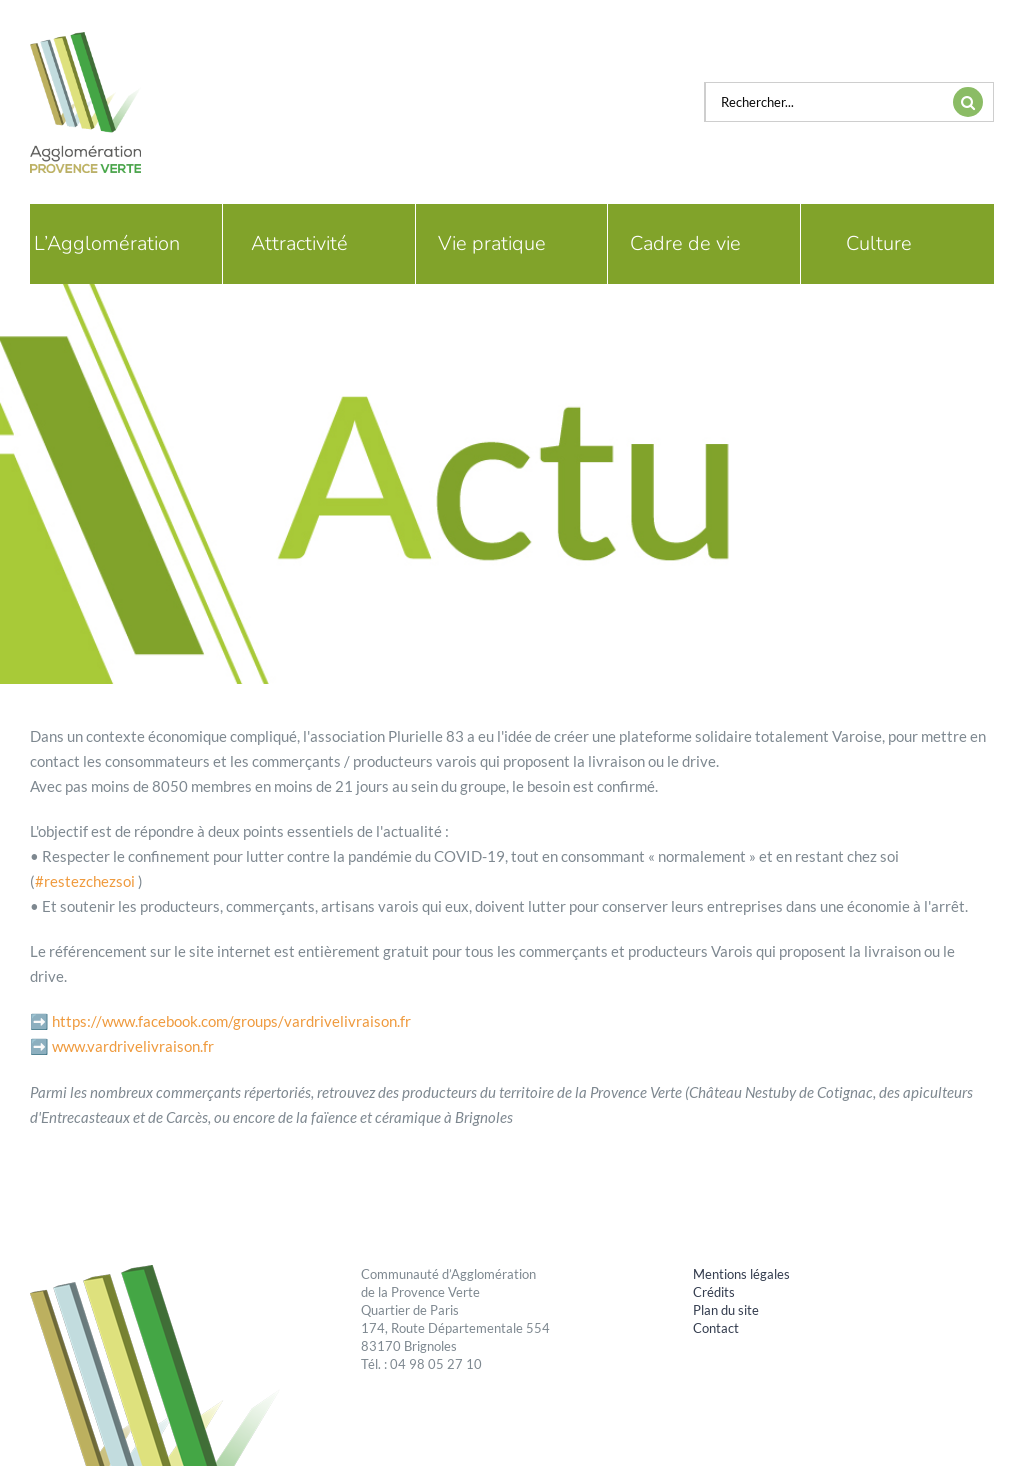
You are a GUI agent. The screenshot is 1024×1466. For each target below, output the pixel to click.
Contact (716, 1328)
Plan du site (726, 1310)
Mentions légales (741, 1274)
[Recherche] (968, 102)
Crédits (714, 1292)
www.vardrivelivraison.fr (133, 1046)
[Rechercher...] (824, 102)
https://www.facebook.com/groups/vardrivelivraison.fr (231, 1021)
